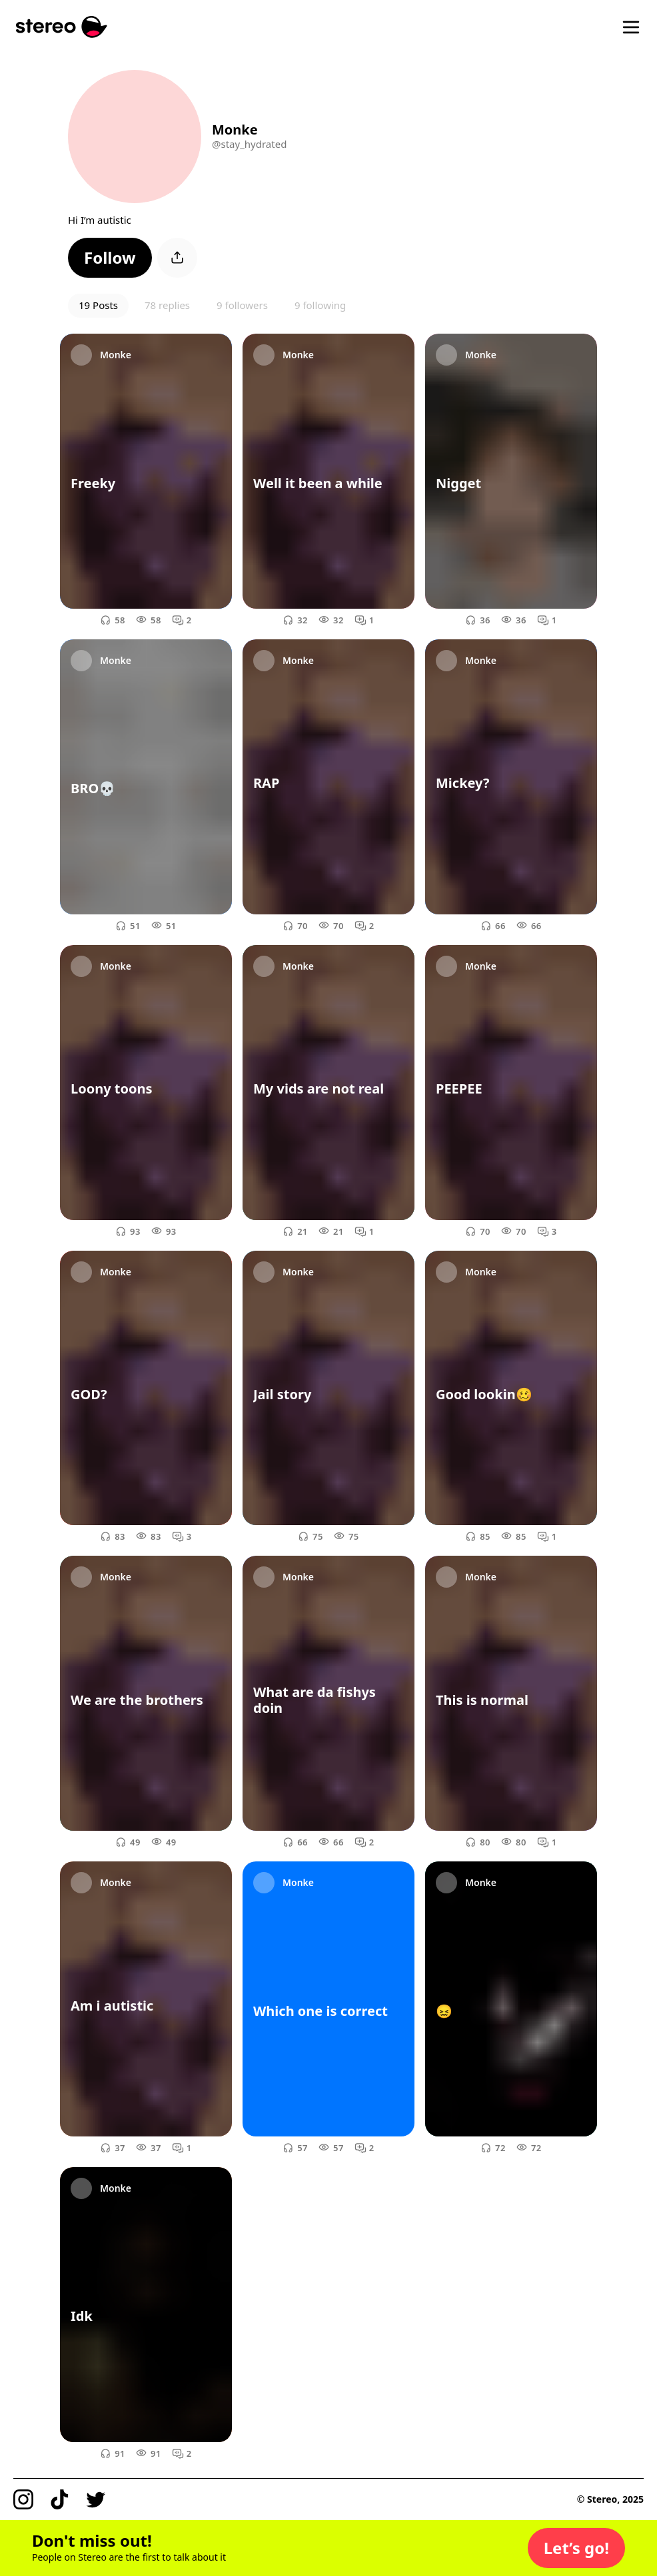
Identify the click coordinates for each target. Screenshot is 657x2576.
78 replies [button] (167, 305)
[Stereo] (61, 27)
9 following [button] (320, 305)
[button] (110, 258)
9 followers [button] (242, 305)
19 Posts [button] (98, 305)
